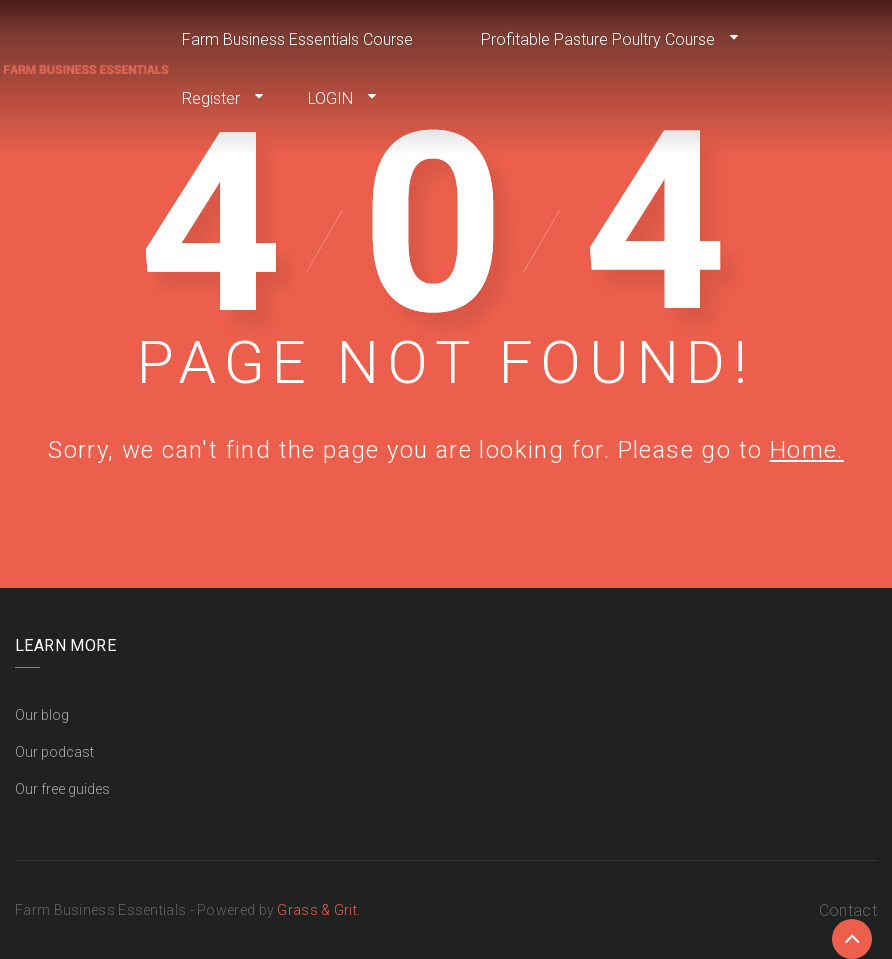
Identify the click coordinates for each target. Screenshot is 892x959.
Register (211, 98)
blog (55, 715)
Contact (848, 910)
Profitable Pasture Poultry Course (598, 39)
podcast (67, 752)
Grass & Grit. (318, 910)
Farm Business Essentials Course (297, 39)
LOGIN (330, 98)
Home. (807, 450)
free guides (75, 789)
